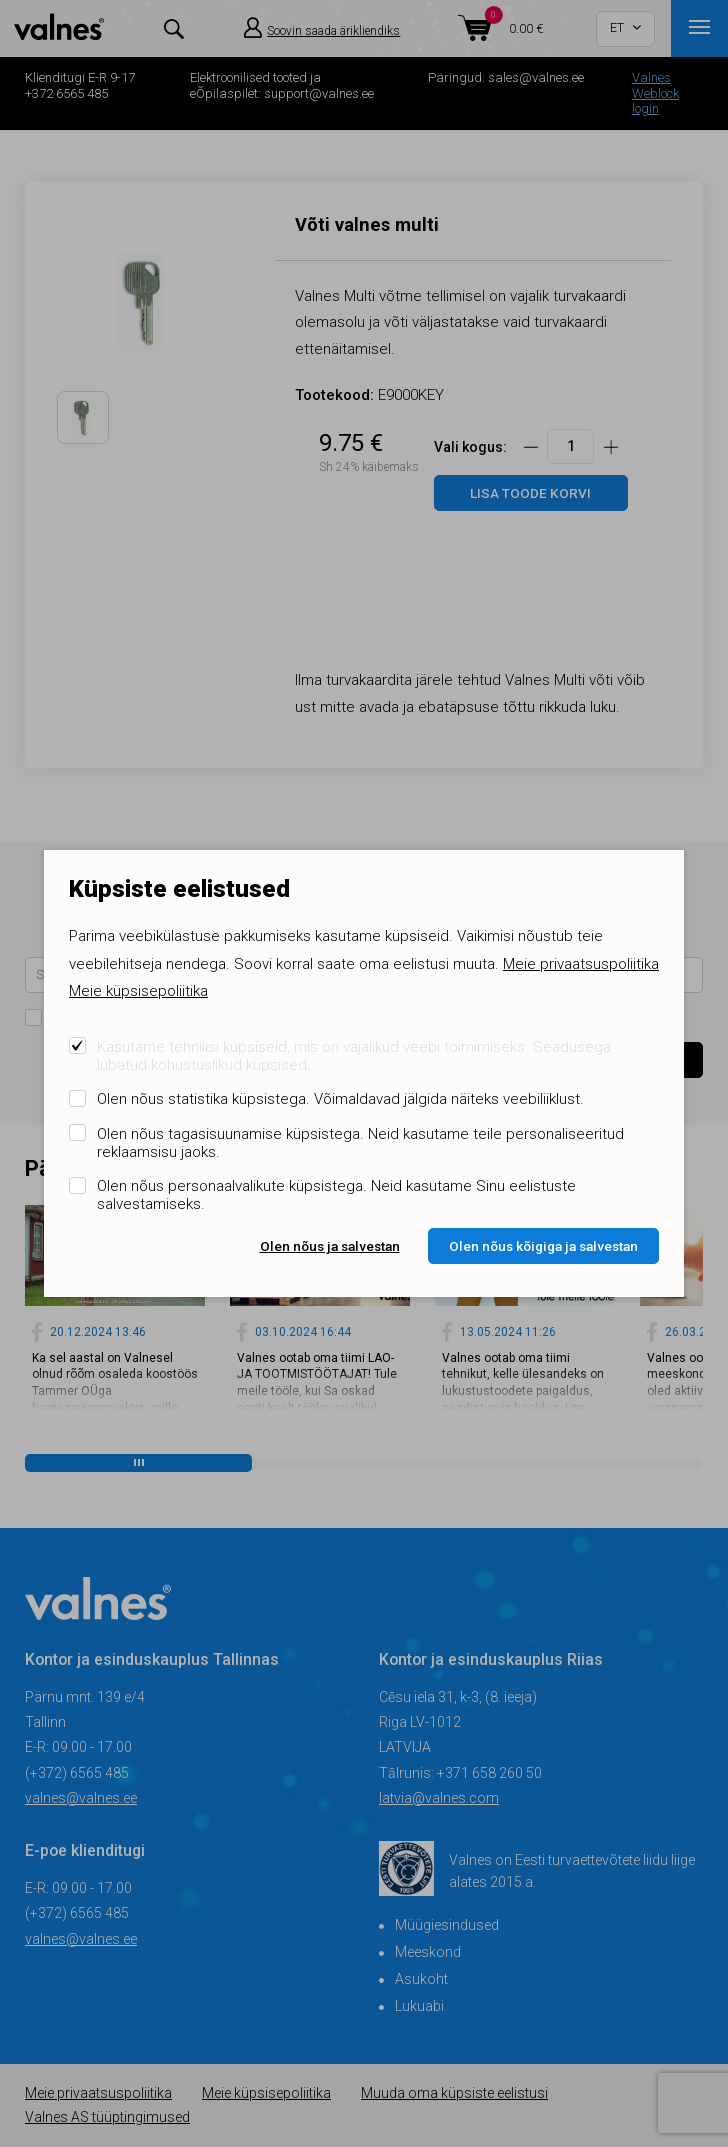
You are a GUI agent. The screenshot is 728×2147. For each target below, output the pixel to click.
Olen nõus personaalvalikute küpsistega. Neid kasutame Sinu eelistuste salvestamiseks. (336, 1195)
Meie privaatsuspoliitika (581, 964)
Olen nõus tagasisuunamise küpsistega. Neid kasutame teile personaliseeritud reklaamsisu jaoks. (360, 1143)
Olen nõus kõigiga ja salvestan (543, 1246)
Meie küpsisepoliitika (138, 991)
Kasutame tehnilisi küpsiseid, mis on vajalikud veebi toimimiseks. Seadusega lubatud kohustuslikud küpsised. (354, 1056)
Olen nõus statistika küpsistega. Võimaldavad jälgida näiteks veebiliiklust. (340, 1099)
